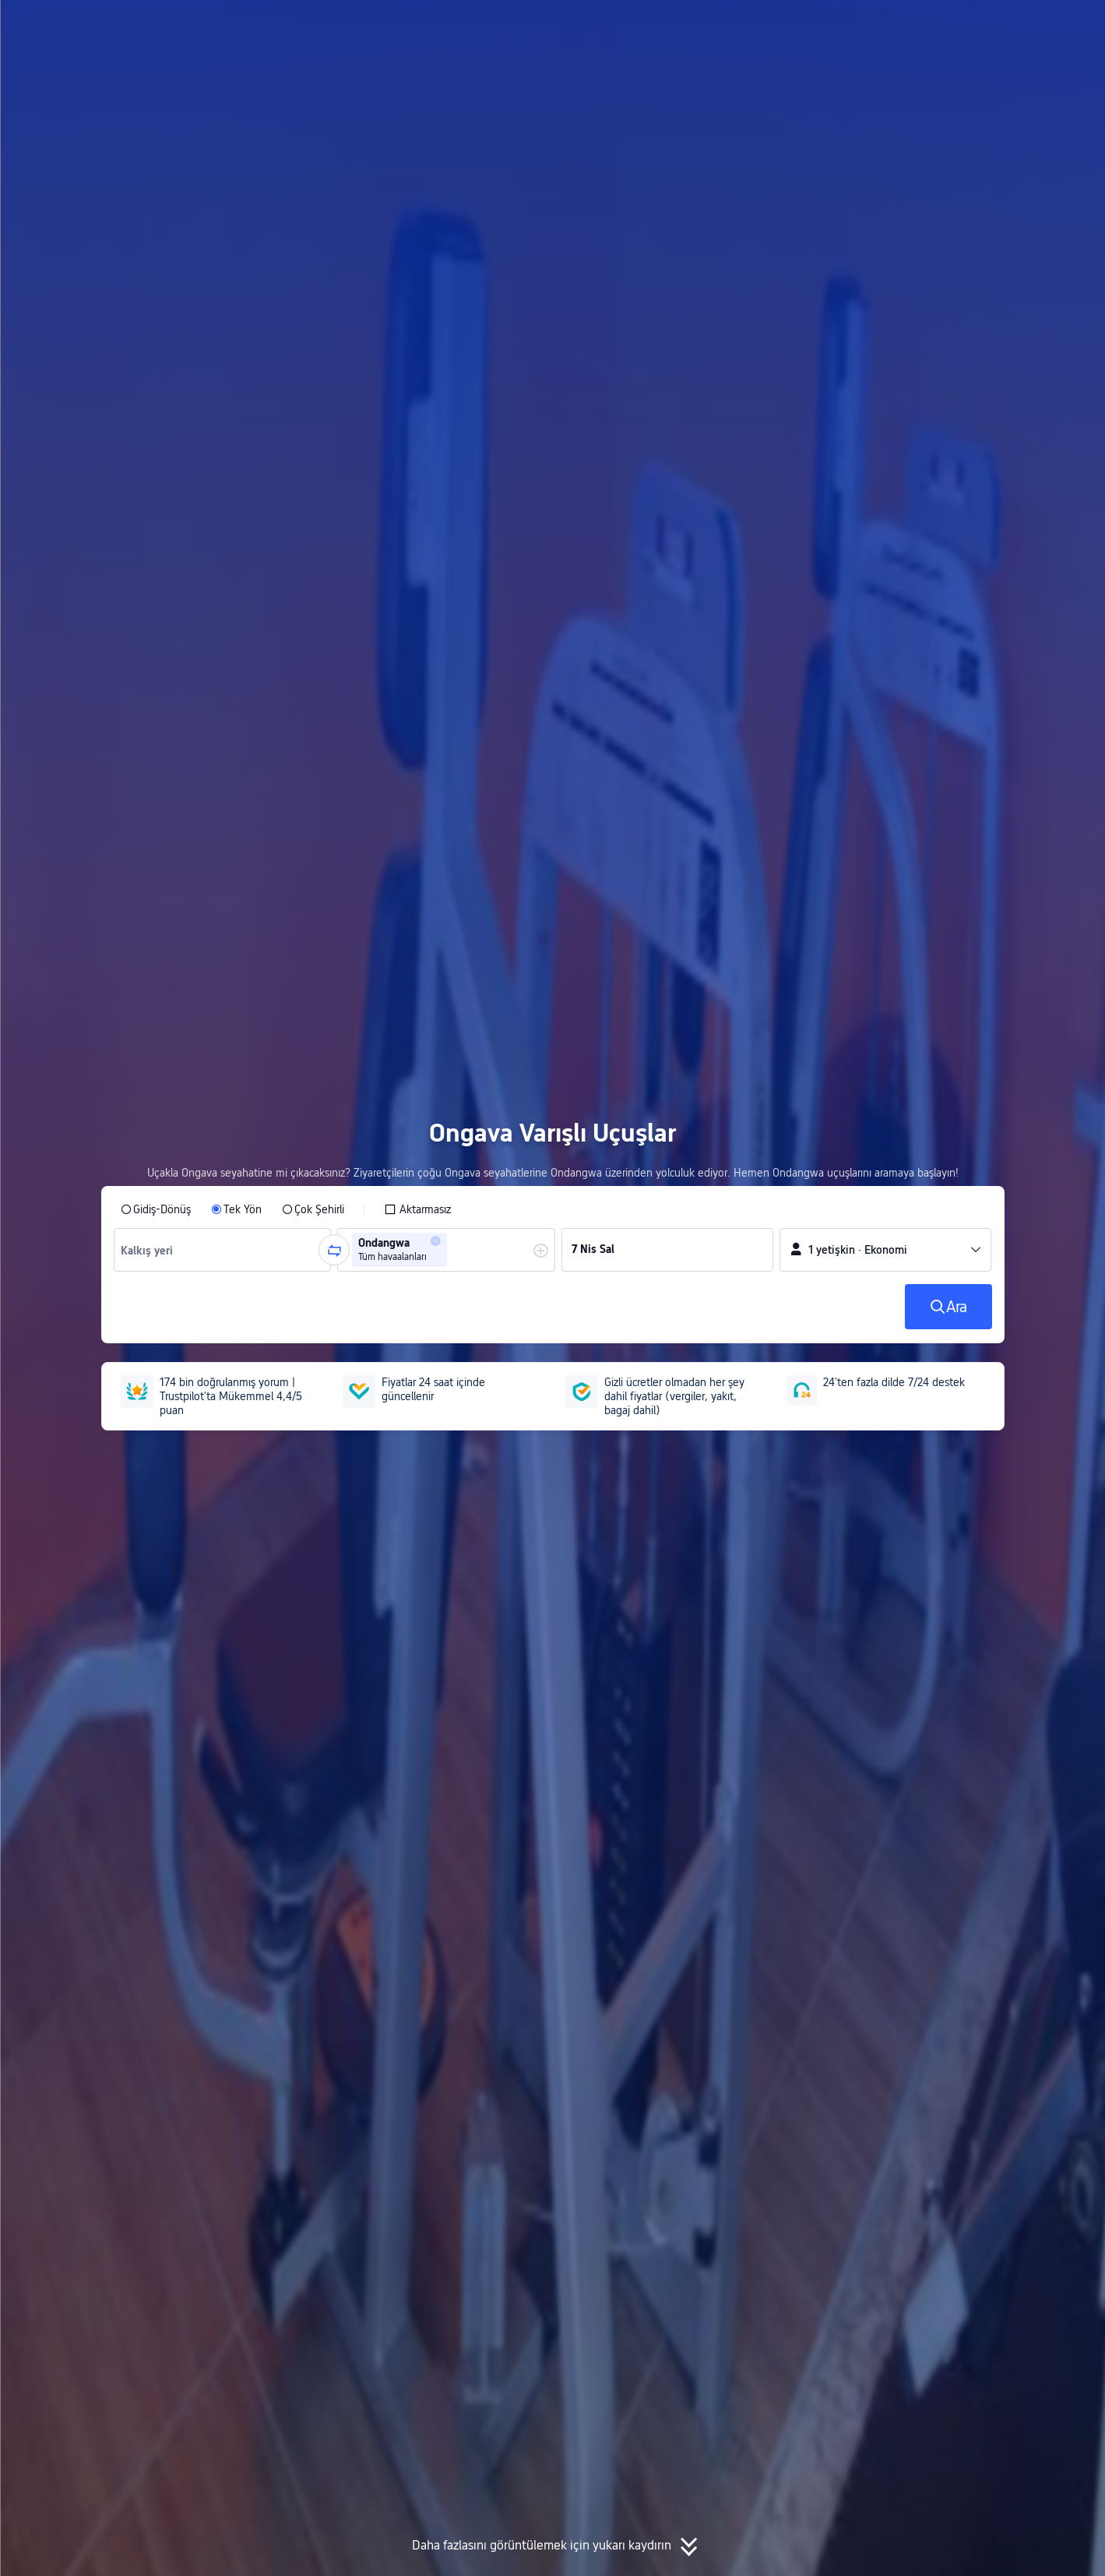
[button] (965, 25)
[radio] (156, 1209)
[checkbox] (417, 1209)
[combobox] (151, 1250)
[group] (223, 1250)
